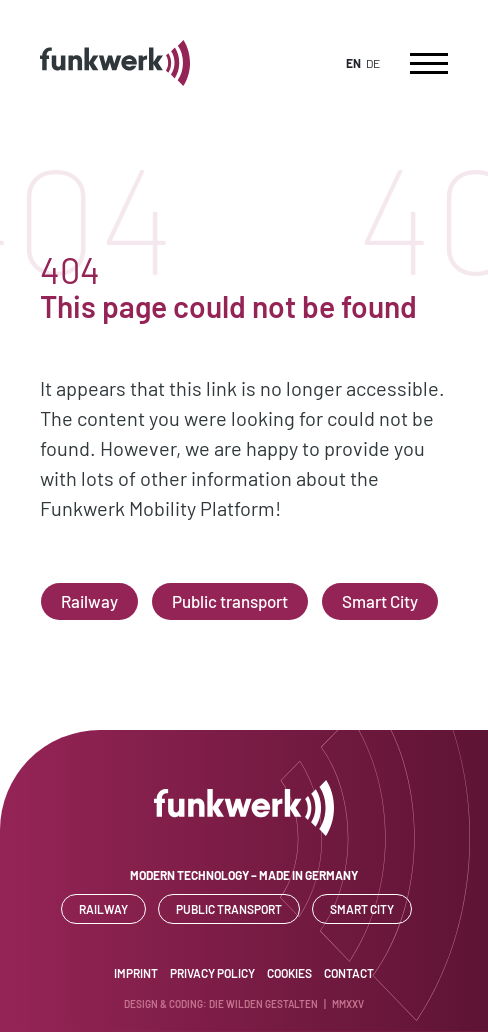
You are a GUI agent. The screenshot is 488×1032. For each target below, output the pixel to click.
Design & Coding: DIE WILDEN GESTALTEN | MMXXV (244, 1004)
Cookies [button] (289, 973)
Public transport (230, 601)
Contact (349, 973)
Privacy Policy (212, 973)
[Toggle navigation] (429, 63)
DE (373, 63)
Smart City (380, 601)
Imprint (136, 973)
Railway (89, 601)
